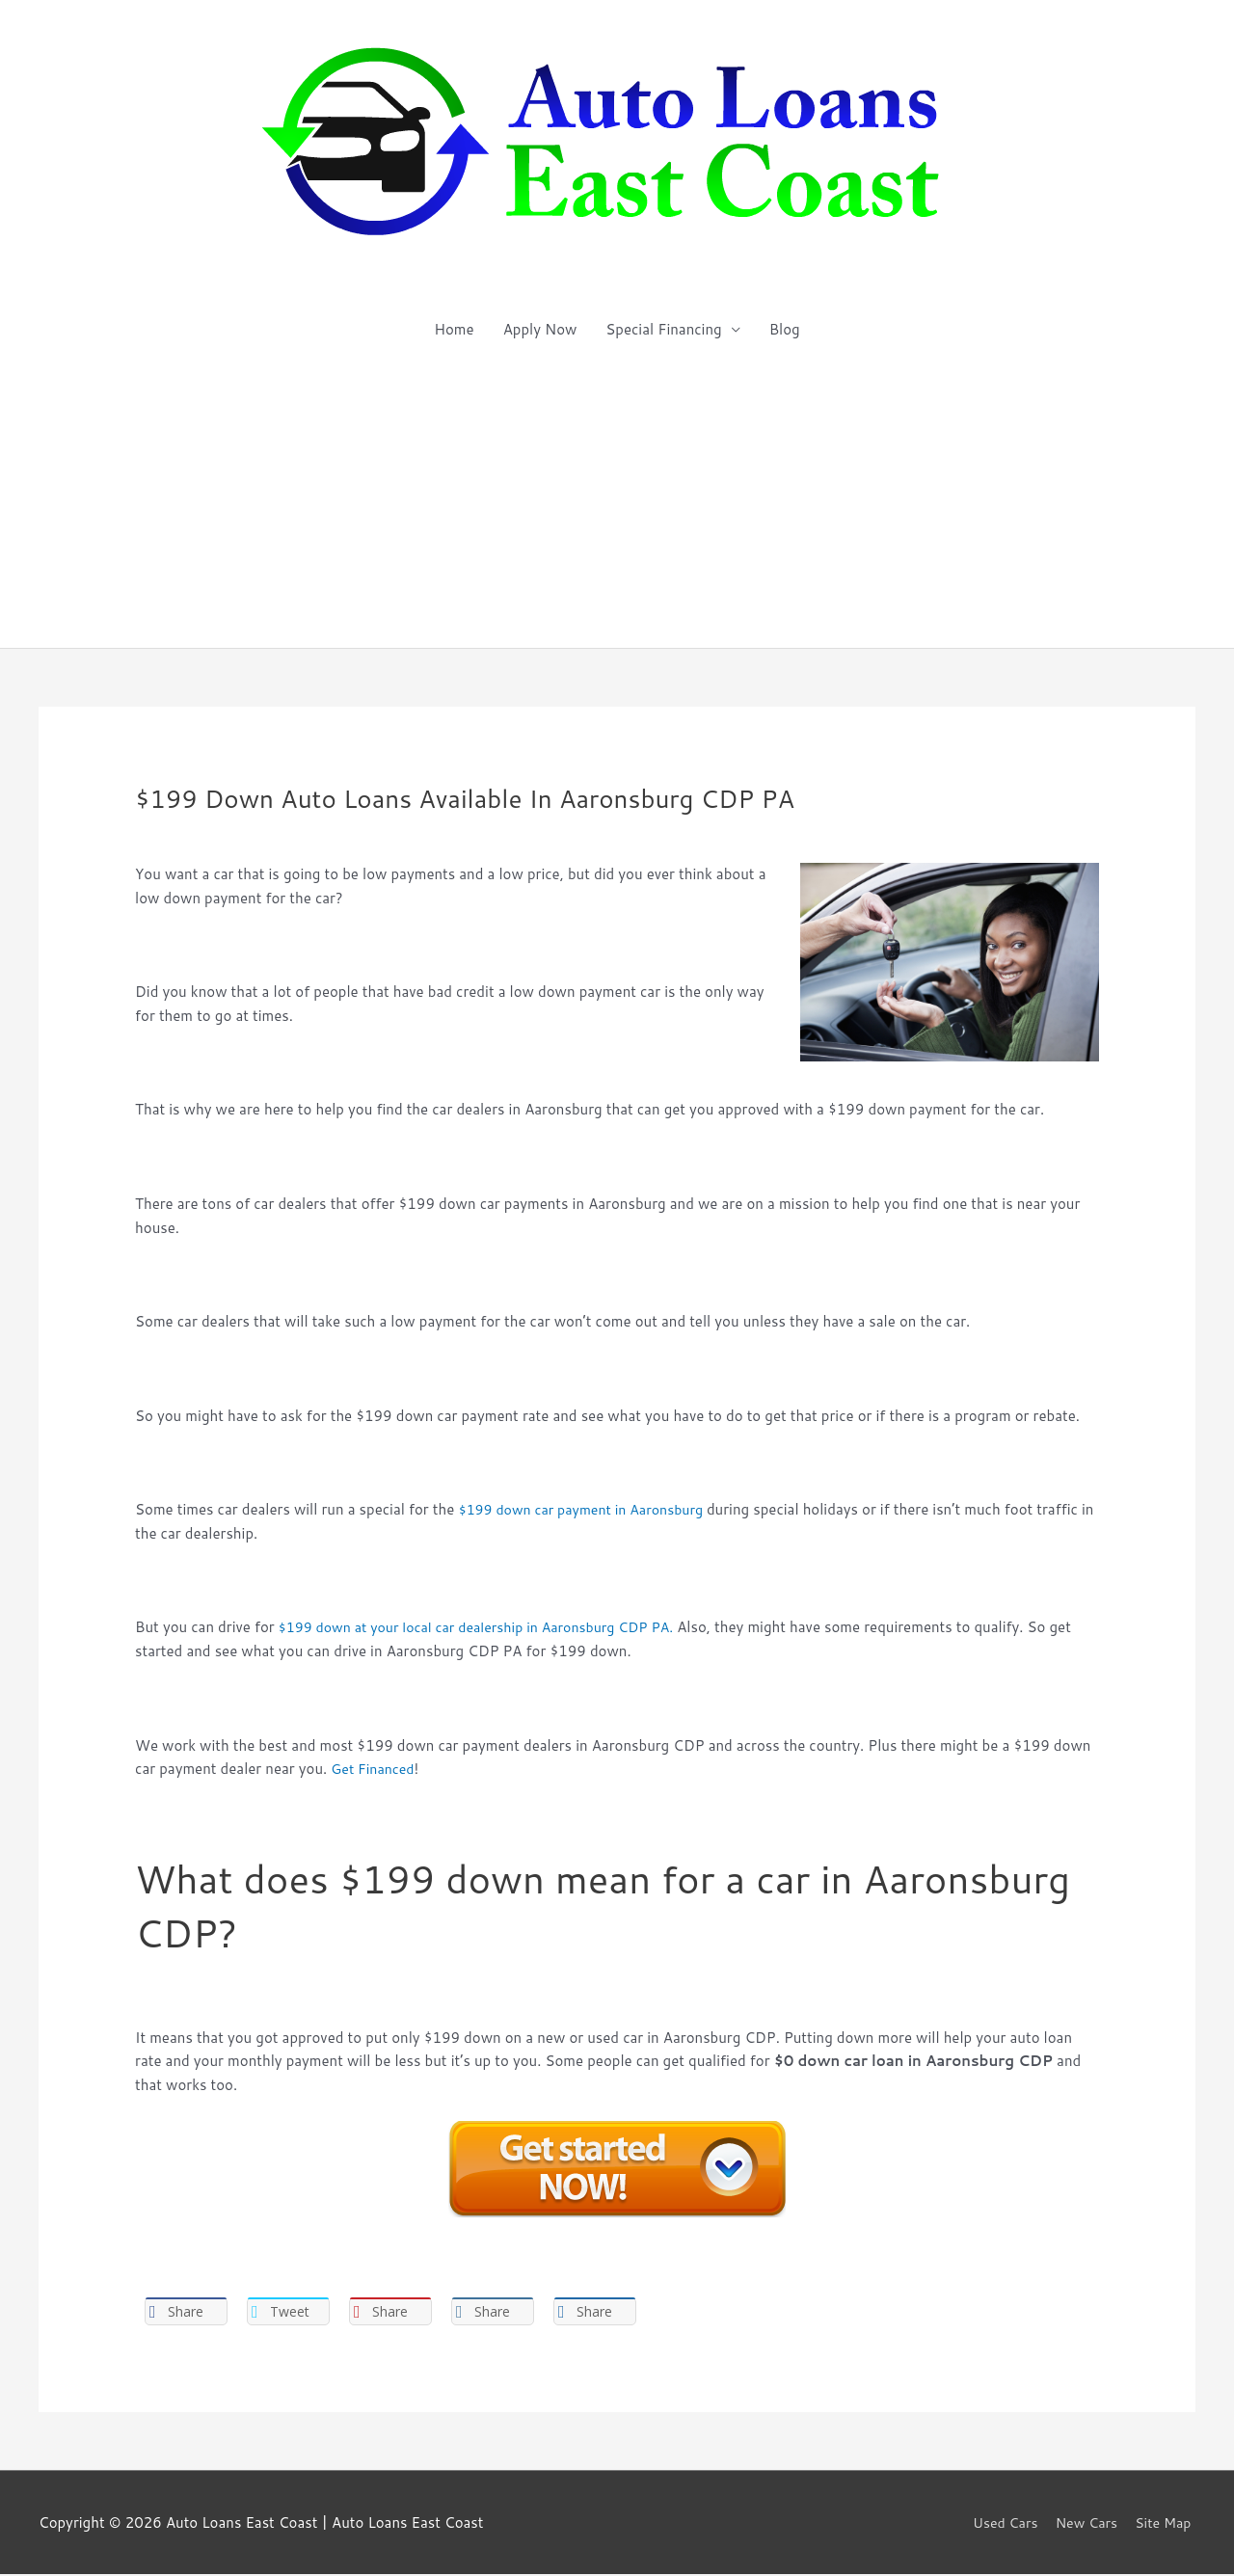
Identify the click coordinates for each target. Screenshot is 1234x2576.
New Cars (1084, 2524)
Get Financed (375, 1768)
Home (453, 329)
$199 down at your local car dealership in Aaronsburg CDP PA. (487, 1627)
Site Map (1165, 2524)
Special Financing (663, 329)
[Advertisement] (617, 503)
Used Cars (998, 2524)
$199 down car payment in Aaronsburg (590, 1509)
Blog (784, 329)
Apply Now (540, 329)
